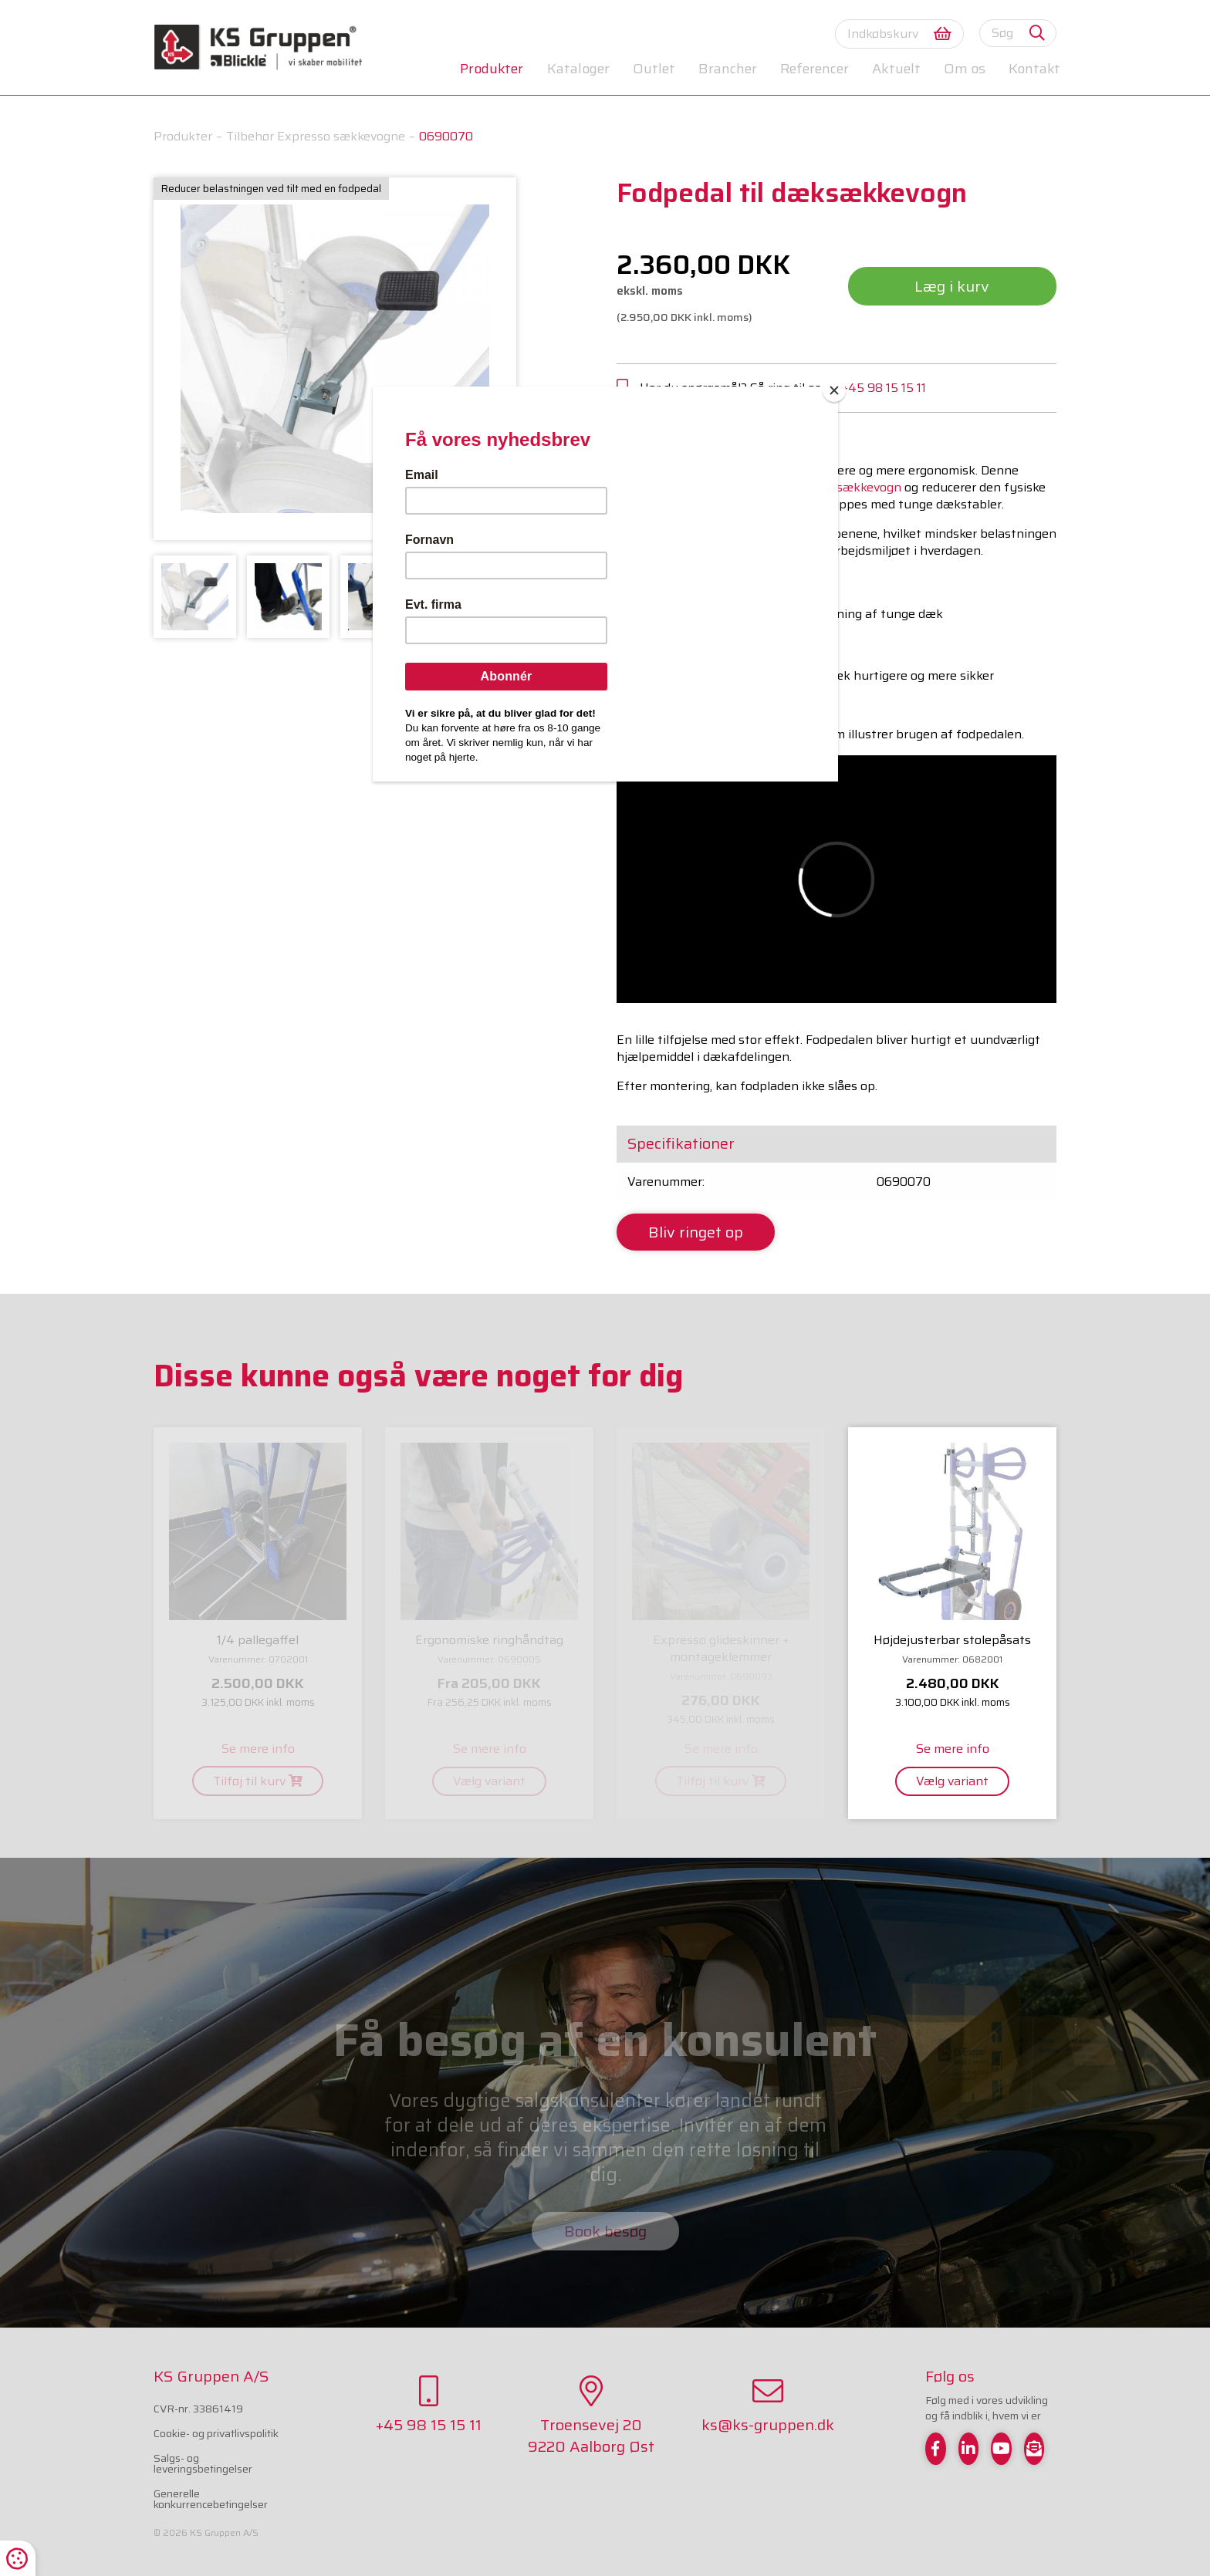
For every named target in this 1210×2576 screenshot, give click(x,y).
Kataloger (578, 68)
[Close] (834, 390)
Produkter (491, 68)
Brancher (727, 68)
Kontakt (1034, 68)
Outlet (654, 68)
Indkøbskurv (899, 33)
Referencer (814, 68)
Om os (964, 68)
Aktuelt (896, 68)
